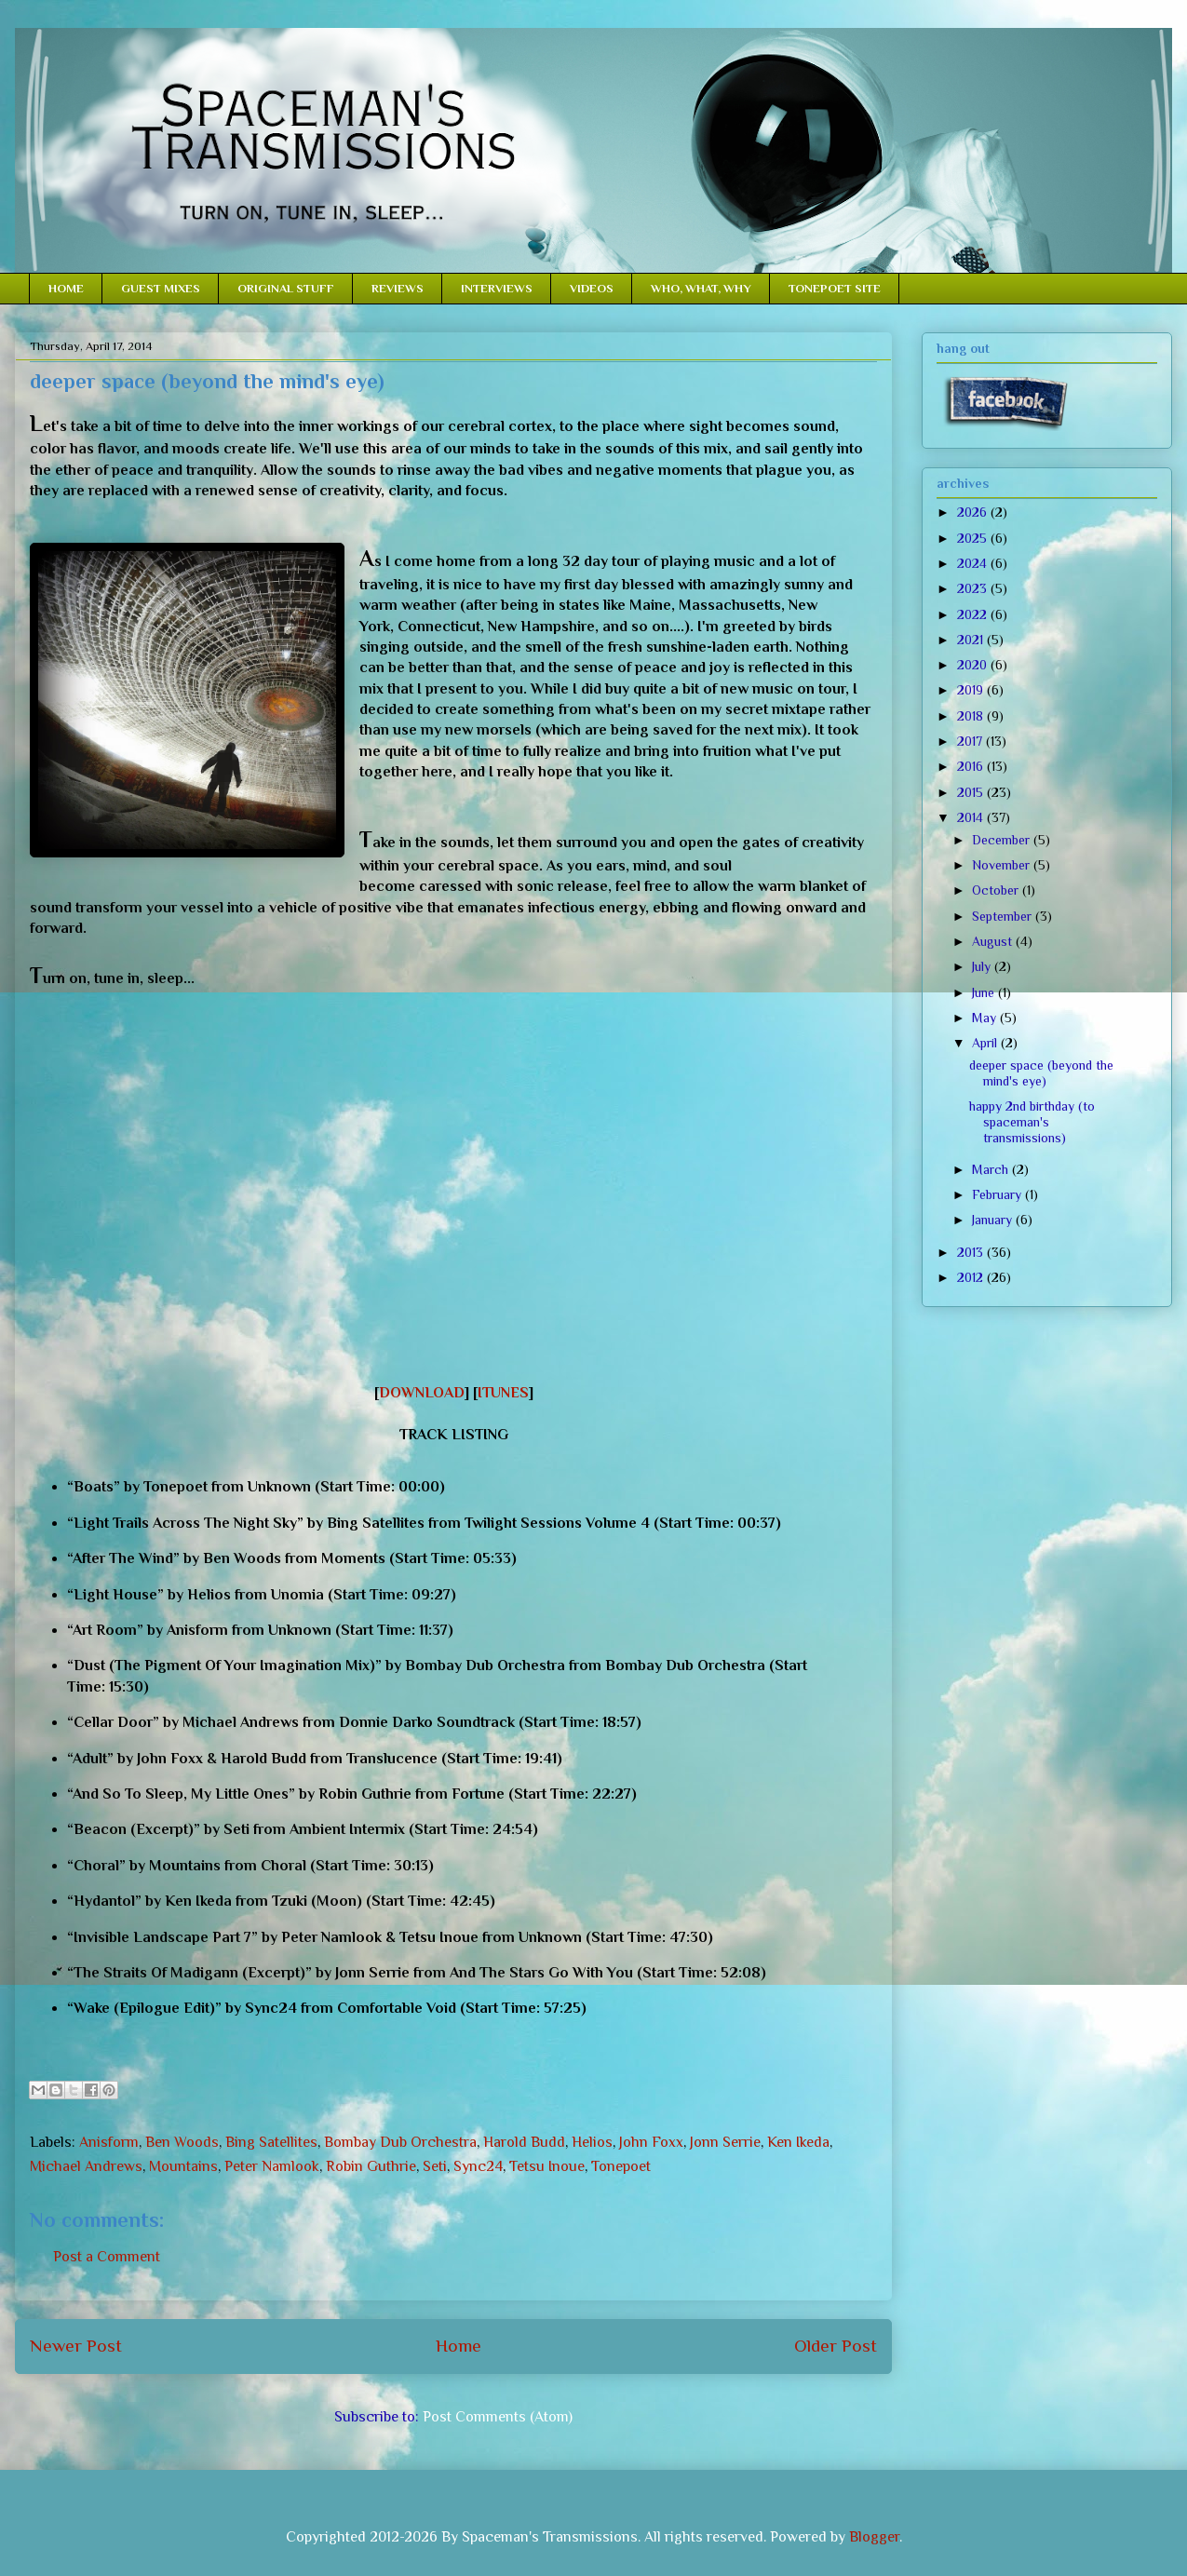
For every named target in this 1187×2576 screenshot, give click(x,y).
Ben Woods (182, 2142)
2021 (972, 639)
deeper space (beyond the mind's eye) (1041, 1073)
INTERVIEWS (497, 288)
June (985, 992)
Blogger (874, 2537)
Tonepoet (621, 2166)
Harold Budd (524, 2142)
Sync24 (478, 2166)
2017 (971, 741)
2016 (972, 766)
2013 (972, 1252)
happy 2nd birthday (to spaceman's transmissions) (1032, 1122)
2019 (972, 689)
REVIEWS (397, 288)
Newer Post (76, 2345)
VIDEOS (592, 288)
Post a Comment (106, 2256)
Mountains (183, 2166)
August (994, 941)
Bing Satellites (271, 2142)
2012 (972, 1277)
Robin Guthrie (371, 2166)
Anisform (109, 2142)
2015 (972, 792)
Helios (592, 2142)
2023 (974, 588)
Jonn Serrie (725, 2142)
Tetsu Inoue (547, 2166)
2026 (974, 512)
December (1002, 839)
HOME (66, 288)
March (992, 1169)
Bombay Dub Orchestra (400, 2142)
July (983, 966)
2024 (974, 563)
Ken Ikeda (798, 2142)
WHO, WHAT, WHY (701, 288)
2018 (972, 715)
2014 (972, 817)
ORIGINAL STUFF (285, 288)
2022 (974, 614)
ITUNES (503, 1392)
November (1002, 864)
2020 (974, 664)
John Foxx (651, 2142)
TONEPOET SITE (835, 288)
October (997, 890)
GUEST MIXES (160, 288)
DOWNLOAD (422, 1392)
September (1003, 916)
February (998, 1194)
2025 (974, 538)
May (986, 1017)
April (986, 1042)
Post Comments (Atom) (498, 2416)
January (994, 1219)
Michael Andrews (86, 2166)
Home (458, 2345)
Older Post (835, 2345)
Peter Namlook (271, 2166)
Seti (435, 2166)
